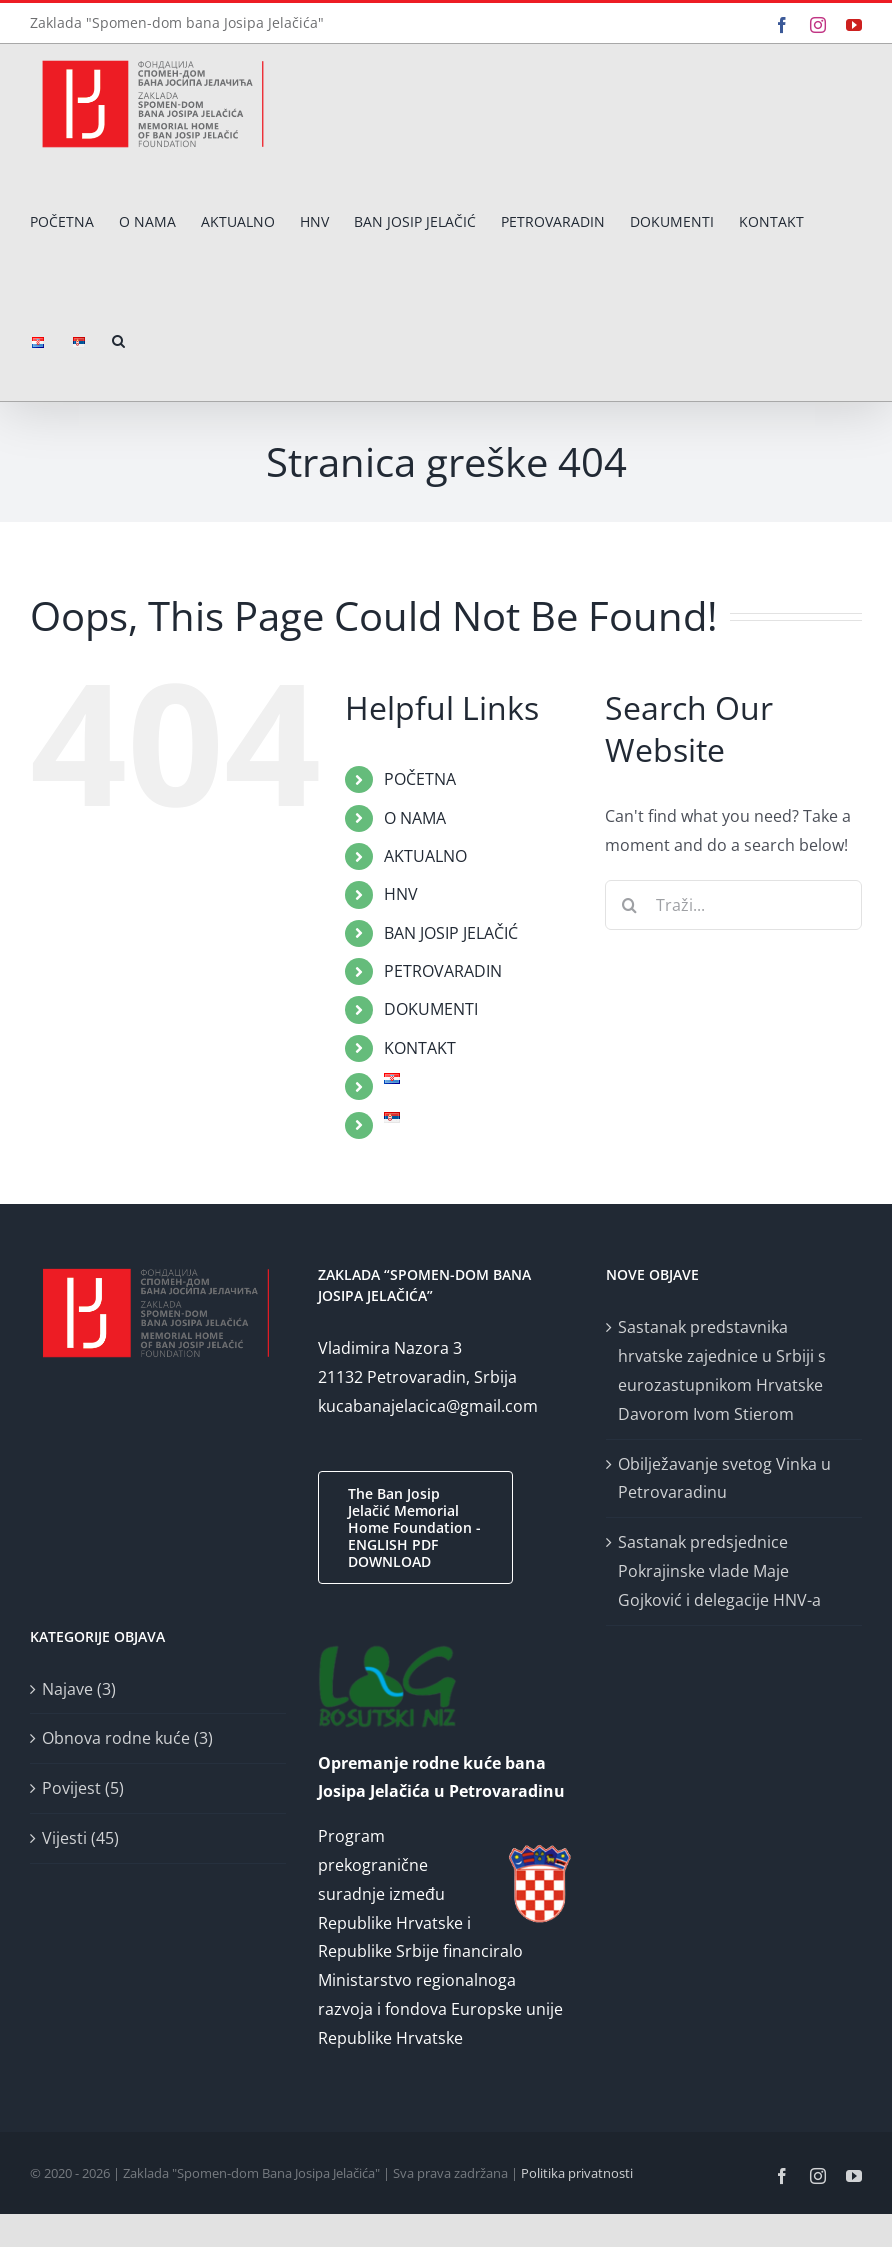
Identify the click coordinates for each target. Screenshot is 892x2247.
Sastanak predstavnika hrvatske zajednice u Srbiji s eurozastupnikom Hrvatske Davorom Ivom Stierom (722, 1370)
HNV (401, 894)
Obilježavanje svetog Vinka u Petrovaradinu (724, 1478)
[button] (118, 341)
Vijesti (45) (80, 1838)
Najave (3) (79, 1689)
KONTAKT (420, 1048)
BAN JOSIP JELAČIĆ (451, 933)
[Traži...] (733, 905)
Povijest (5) (83, 1788)
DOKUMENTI (431, 1009)
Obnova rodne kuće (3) (127, 1738)
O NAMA (415, 818)
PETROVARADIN (443, 971)
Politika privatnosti (577, 2173)
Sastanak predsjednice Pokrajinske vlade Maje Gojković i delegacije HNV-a (719, 1571)
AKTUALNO (425, 856)
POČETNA (420, 779)
